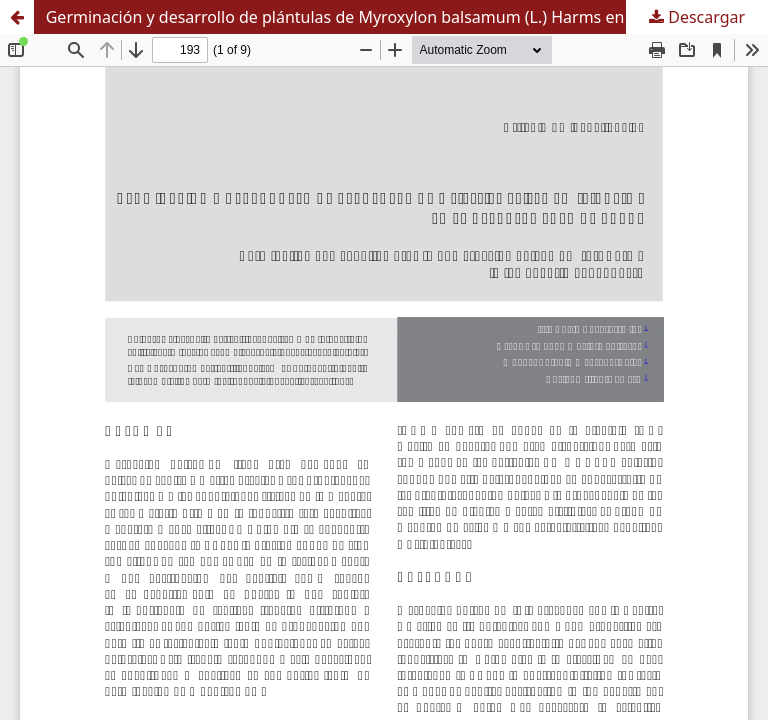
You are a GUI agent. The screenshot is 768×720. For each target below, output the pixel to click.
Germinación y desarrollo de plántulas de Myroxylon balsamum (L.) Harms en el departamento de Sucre (407, 17)
